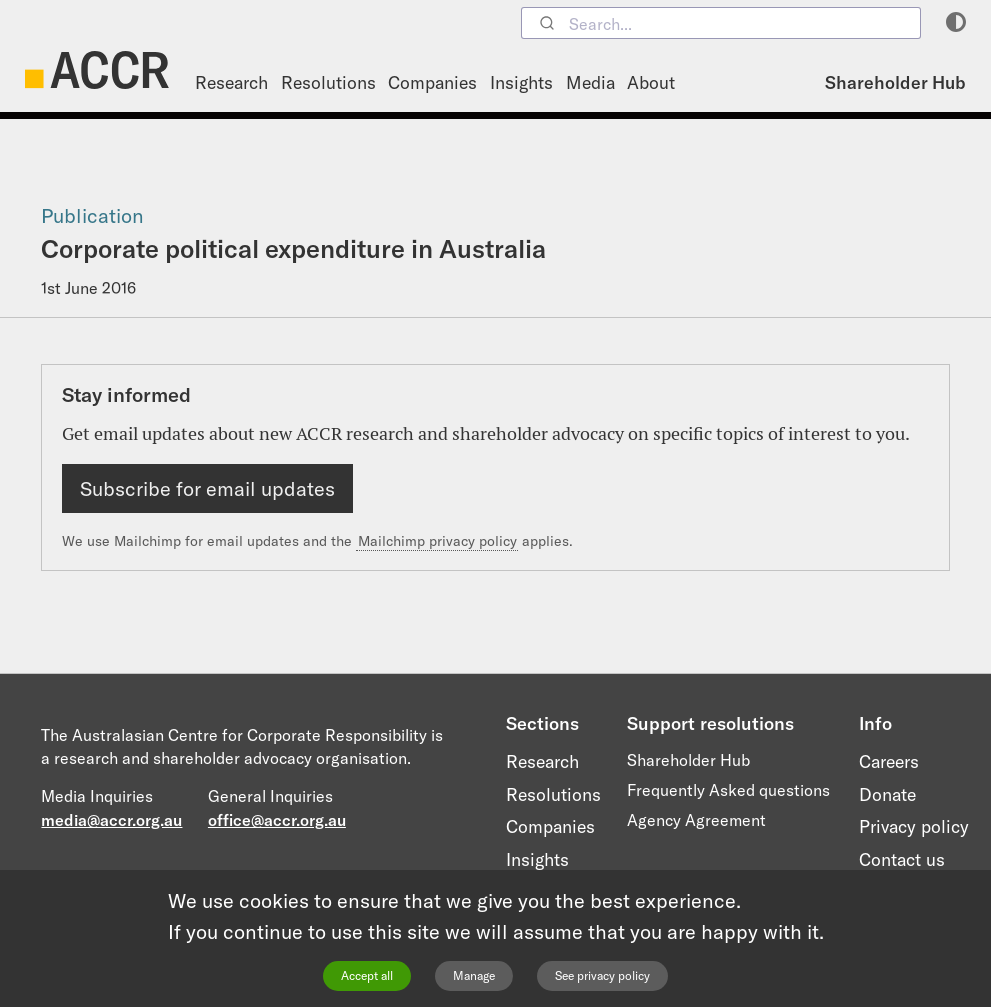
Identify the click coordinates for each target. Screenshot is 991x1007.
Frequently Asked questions (728, 790)
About (651, 82)
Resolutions (328, 82)
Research (231, 82)
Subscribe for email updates (207, 488)
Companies (432, 82)
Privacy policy (914, 826)
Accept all (367, 975)
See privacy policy (602, 975)
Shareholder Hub (895, 82)
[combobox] (721, 23)
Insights (521, 82)
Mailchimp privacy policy (437, 541)
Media (590, 82)
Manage (474, 975)
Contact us (902, 859)
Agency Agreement (696, 820)
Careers (889, 761)
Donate (887, 794)
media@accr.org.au (111, 820)
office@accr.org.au (277, 820)
